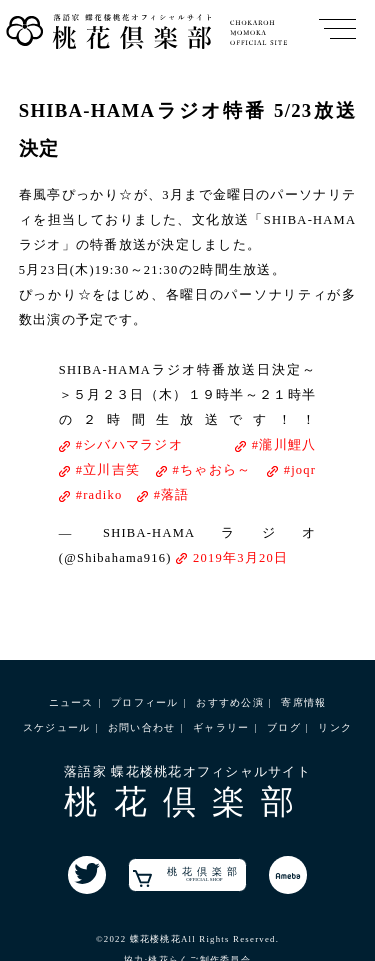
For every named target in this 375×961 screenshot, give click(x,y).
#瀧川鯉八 (284, 445)
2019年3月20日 (240, 558)
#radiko (99, 495)
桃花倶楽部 (187, 876)
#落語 (172, 495)
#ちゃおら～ (212, 470)
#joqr (300, 470)
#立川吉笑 (108, 470)
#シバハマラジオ (129, 445)
